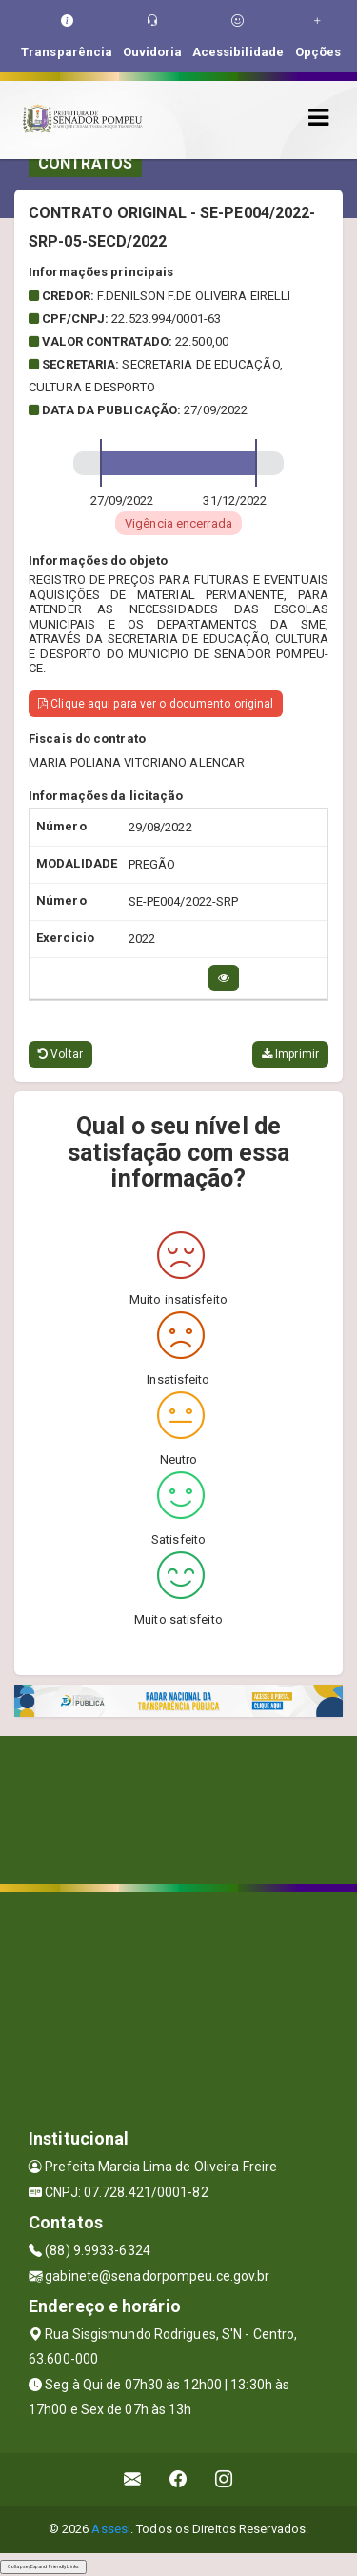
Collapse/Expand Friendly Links (43, 2566)
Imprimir (290, 1054)
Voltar (60, 1054)
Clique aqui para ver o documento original (155, 703)
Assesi (110, 2529)
